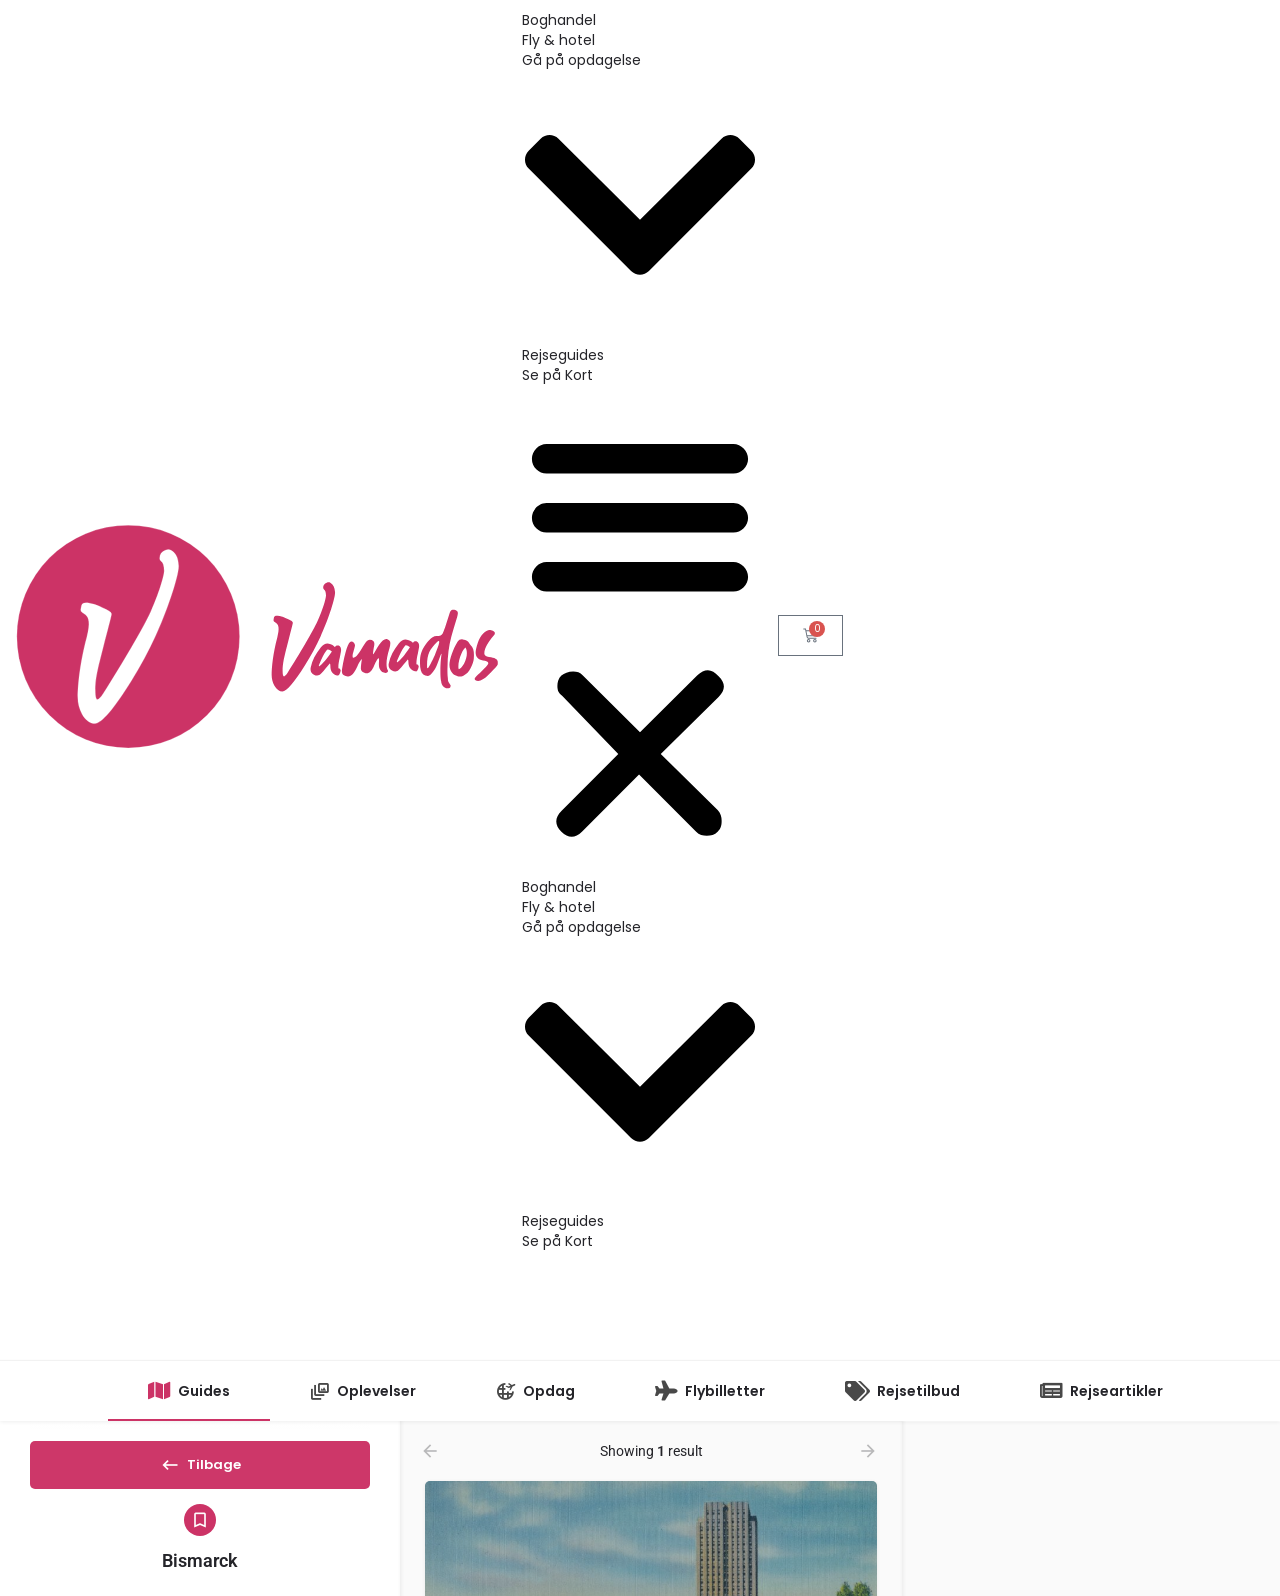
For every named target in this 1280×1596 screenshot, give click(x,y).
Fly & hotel (558, 40)
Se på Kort (557, 375)
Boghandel (559, 20)
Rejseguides (563, 355)
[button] (640, 636)
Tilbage (200, 1471)
